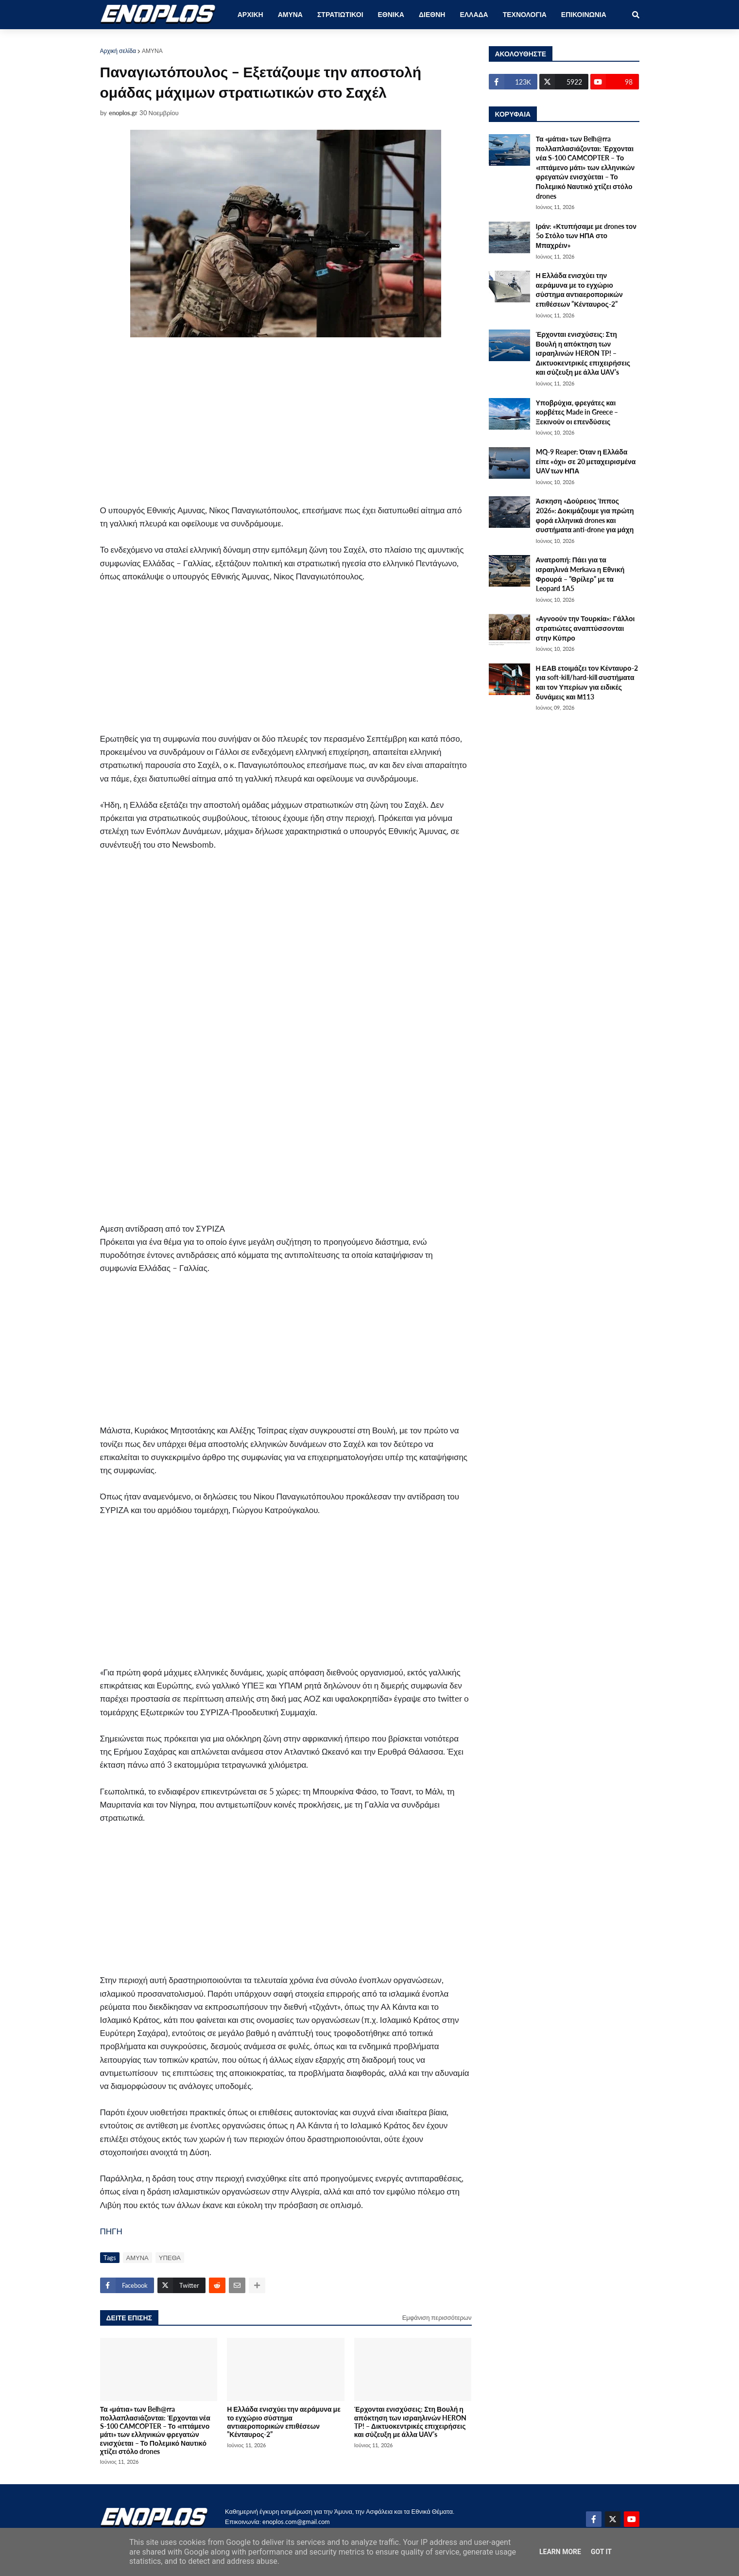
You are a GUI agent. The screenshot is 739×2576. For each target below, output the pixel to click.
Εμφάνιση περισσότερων (437, 2317)
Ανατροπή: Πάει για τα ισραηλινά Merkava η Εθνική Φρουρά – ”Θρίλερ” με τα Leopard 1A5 (580, 574)
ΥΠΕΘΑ (170, 2258)
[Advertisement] (286, 422)
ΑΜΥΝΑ (152, 50)
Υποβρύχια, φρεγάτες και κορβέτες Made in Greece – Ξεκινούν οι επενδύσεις (577, 412)
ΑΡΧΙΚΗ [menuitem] (250, 14)
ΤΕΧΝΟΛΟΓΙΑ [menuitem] (525, 14)
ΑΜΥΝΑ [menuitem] (290, 14)
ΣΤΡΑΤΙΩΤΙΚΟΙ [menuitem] (340, 14)
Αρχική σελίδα (118, 50)
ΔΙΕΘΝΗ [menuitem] (432, 14)
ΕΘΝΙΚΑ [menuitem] (391, 14)
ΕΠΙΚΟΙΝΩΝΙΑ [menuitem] (583, 14)
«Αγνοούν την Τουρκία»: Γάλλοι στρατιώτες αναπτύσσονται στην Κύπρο (585, 628)
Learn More (560, 2552)
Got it (601, 2552)
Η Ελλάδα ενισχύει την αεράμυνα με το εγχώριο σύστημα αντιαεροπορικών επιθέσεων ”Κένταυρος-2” (284, 2421)
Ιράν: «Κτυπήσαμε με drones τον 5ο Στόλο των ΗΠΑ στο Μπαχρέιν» (586, 235)
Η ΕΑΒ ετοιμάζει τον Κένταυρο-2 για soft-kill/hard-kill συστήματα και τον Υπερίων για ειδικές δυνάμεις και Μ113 (587, 682)
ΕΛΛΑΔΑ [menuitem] (474, 14)
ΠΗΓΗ (111, 2231)
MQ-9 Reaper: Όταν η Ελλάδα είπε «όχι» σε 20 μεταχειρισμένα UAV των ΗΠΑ (586, 461)
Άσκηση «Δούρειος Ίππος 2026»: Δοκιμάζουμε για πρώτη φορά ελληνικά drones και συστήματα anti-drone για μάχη (585, 515)
